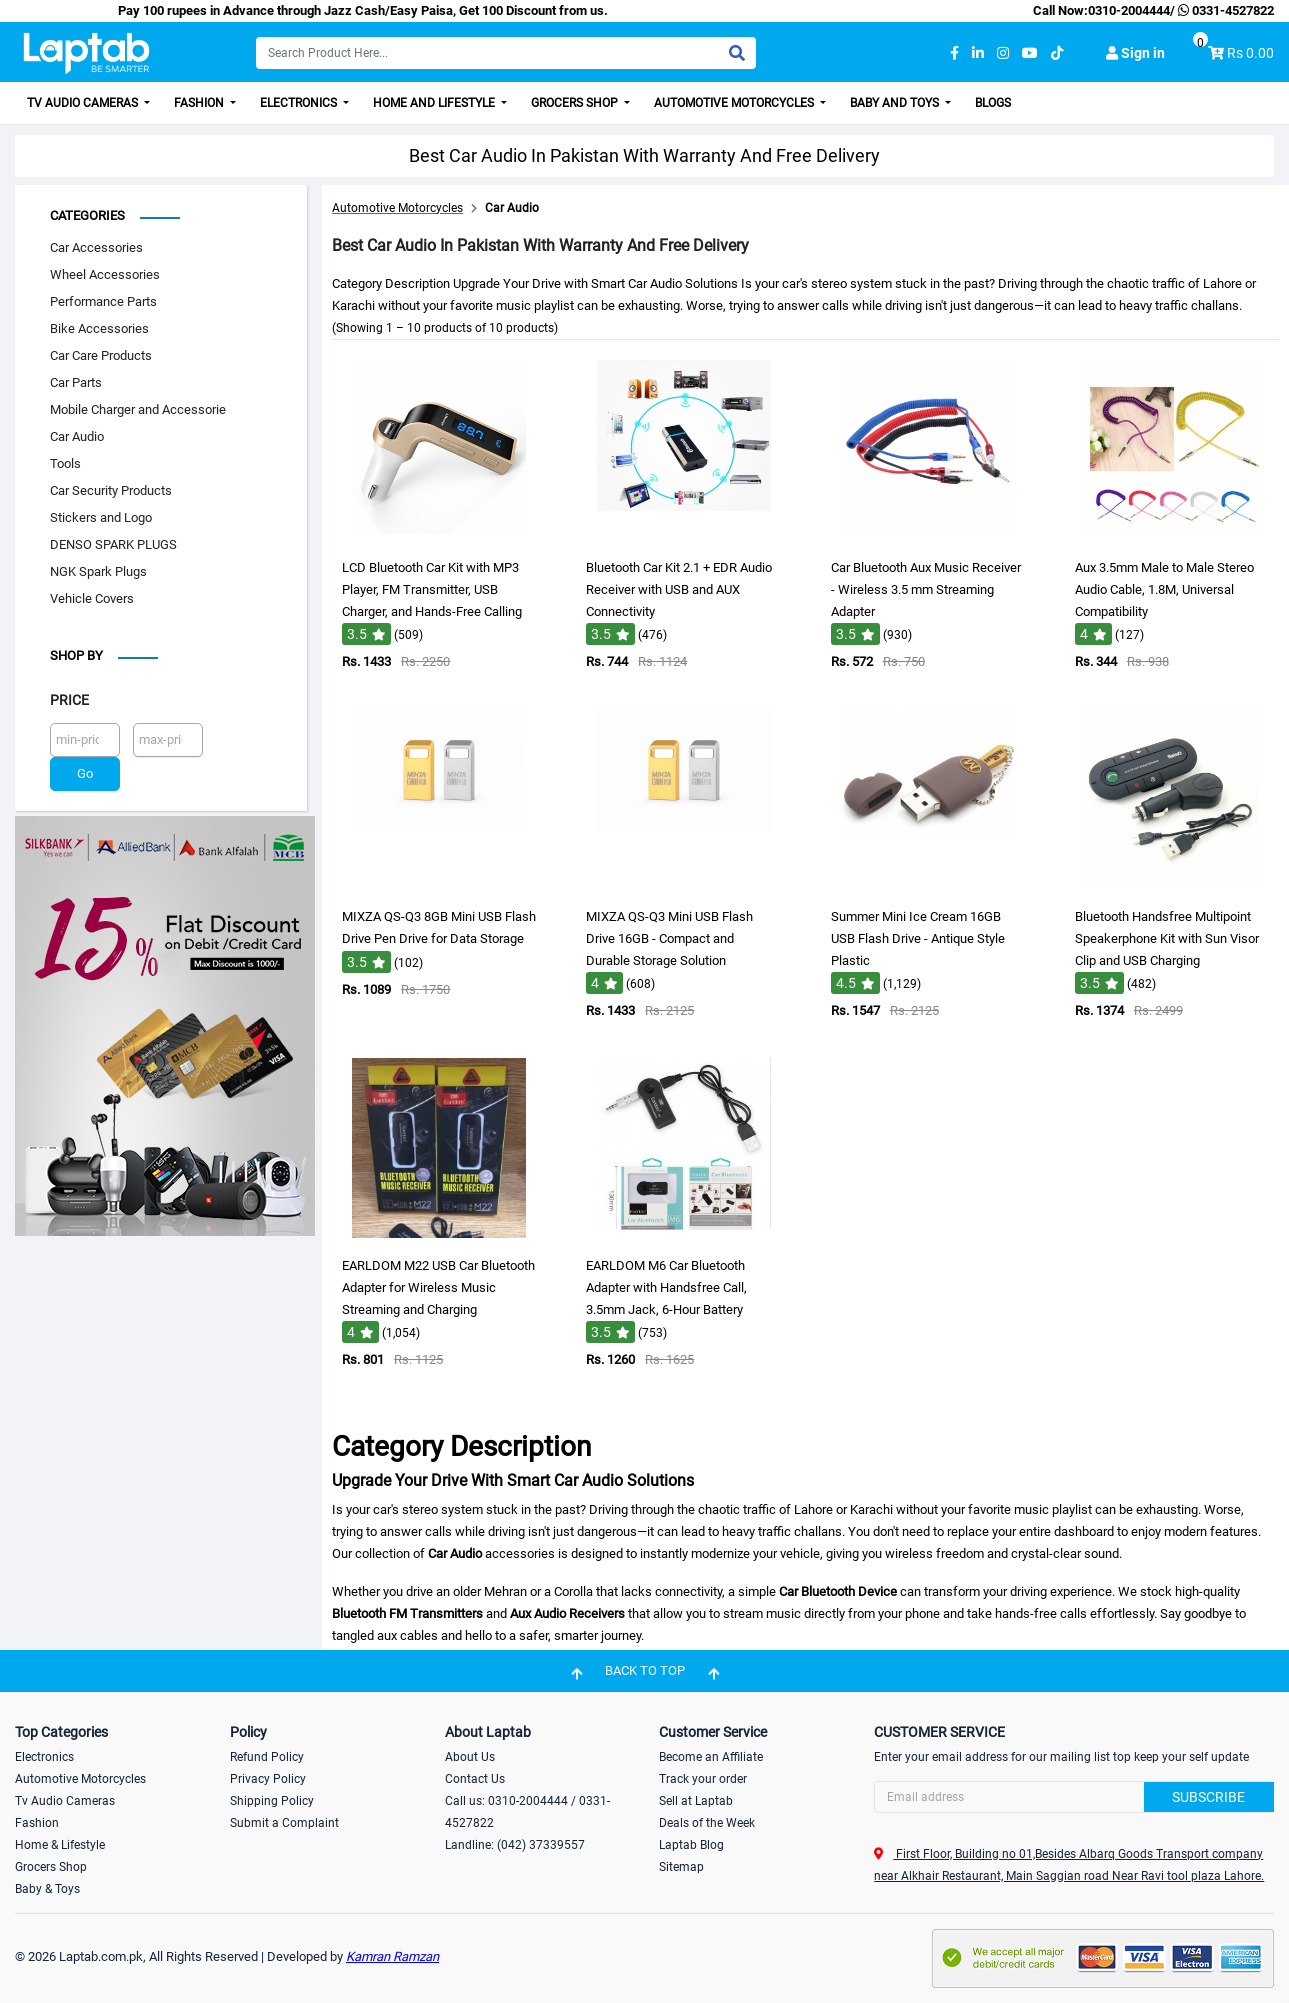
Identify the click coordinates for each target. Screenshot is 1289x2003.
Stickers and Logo (101, 517)
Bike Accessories (99, 328)
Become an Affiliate (711, 1757)
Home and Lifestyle (435, 103)
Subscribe (1208, 1797)
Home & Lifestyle (60, 1845)
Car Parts (76, 382)
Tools (65, 463)
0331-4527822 (1224, 10)
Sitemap (681, 1867)
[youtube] (1030, 53)
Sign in (1135, 53)
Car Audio (77, 436)
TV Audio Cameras (84, 103)
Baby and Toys (896, 103)
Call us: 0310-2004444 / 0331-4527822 (527, 1812)
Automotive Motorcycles (735, 103)
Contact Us (475, 1779)
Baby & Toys (47, 1889)
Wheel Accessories (105, 274)
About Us (470, 1757)
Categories (87, 215)
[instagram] (1003, 53)
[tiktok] (1057, 53)
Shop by (76, 655)
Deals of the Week (707, 1823)
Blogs (993, 103)
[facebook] (954, 53)
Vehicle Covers (92, 598)
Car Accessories (96, 247)
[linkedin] (978, 53)
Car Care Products (101, 355)
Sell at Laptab (696, 1801)
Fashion (200, 103)
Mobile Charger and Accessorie (138, 409)
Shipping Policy (272, 1801)
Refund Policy (267, 1757)
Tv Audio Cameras (65, 1801)
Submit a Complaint (284, 1823)
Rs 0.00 (1250, 53)
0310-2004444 (1129, 10)
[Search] (506, 53)
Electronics (300, 103)
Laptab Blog (691, 1845)
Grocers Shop (576, 103)
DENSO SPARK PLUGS (113, 544)
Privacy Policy (268, 1779)
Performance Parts (103, 301)
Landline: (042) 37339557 (515, 1845)
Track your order (703, 1779)
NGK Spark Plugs (98, 571)
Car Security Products (111, 490)
